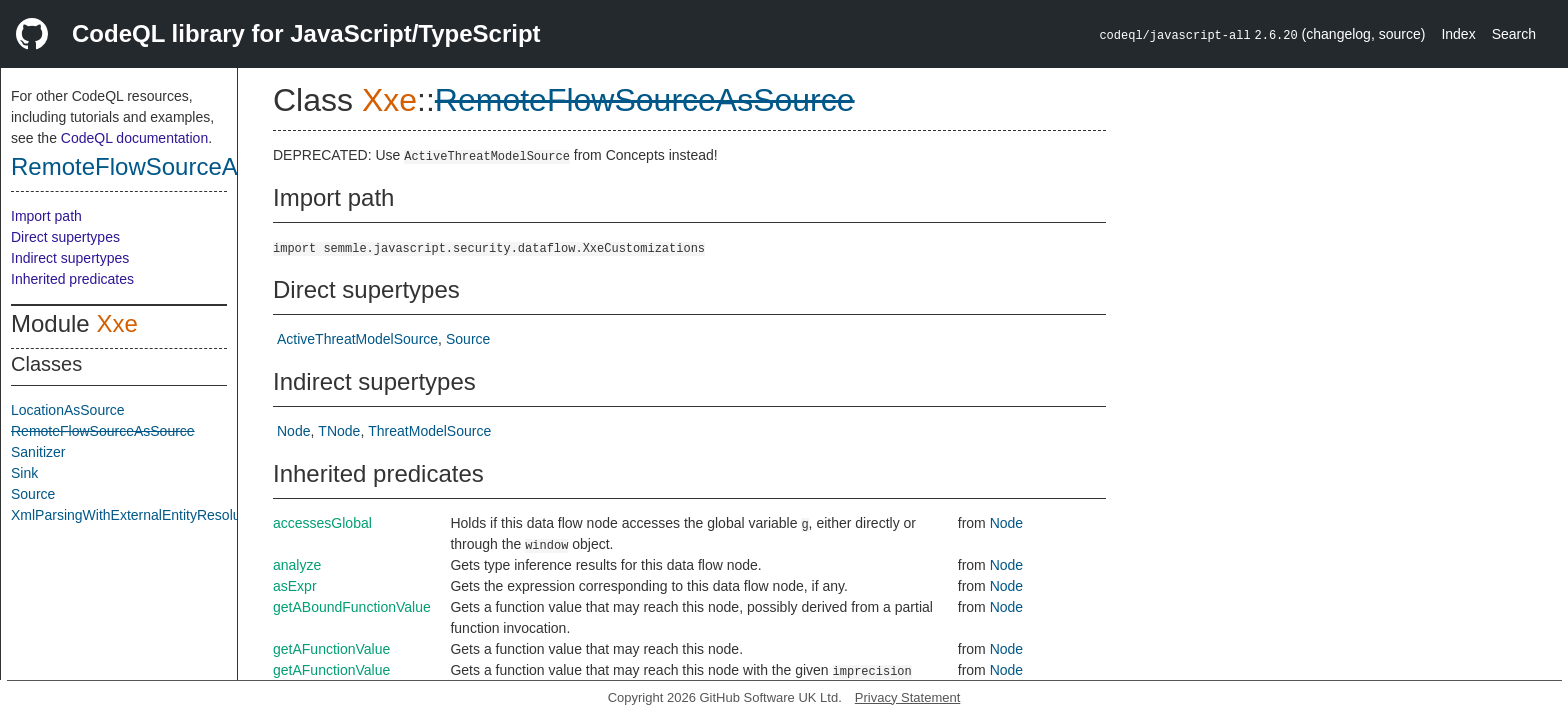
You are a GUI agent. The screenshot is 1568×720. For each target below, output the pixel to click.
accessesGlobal (322, 523)
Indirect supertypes (70, 258)
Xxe (116, 323)
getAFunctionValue (331, 649)
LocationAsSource (68, 410)
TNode (339, 431)
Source (33, 494)
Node (293, 431)
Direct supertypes (65, 237)
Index (1458, 34)
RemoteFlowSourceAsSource (168, 166)
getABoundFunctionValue (352, 607)
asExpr (295, 586)
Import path (46, 216)
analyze (297, 565)
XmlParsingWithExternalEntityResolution (137, 515)
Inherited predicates (72, 279)
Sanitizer (38, 452)
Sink (24, 473)
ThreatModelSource (429, 431)
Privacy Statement (908, 697)
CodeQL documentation (134, 138)
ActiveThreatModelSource (357, 339)
